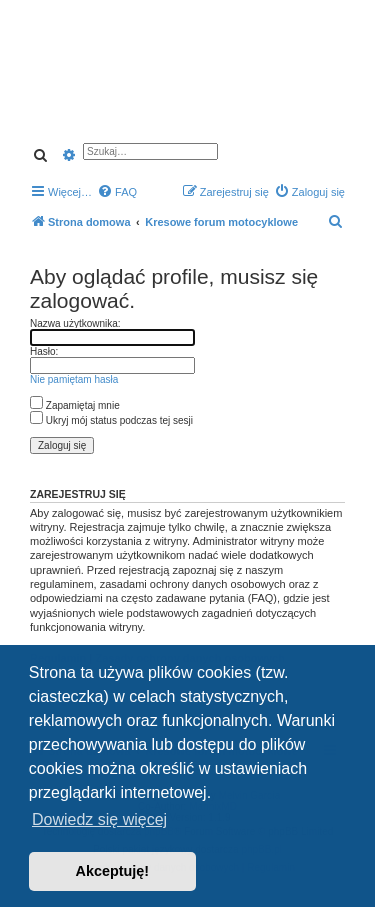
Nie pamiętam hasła (74, 379)
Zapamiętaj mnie (75, 405)
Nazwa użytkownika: (75, 323)
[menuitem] (117, 192)
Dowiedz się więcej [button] (99, 819)
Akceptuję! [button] (113, 871)
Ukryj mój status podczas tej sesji (111, 420)
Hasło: (44, 351)
